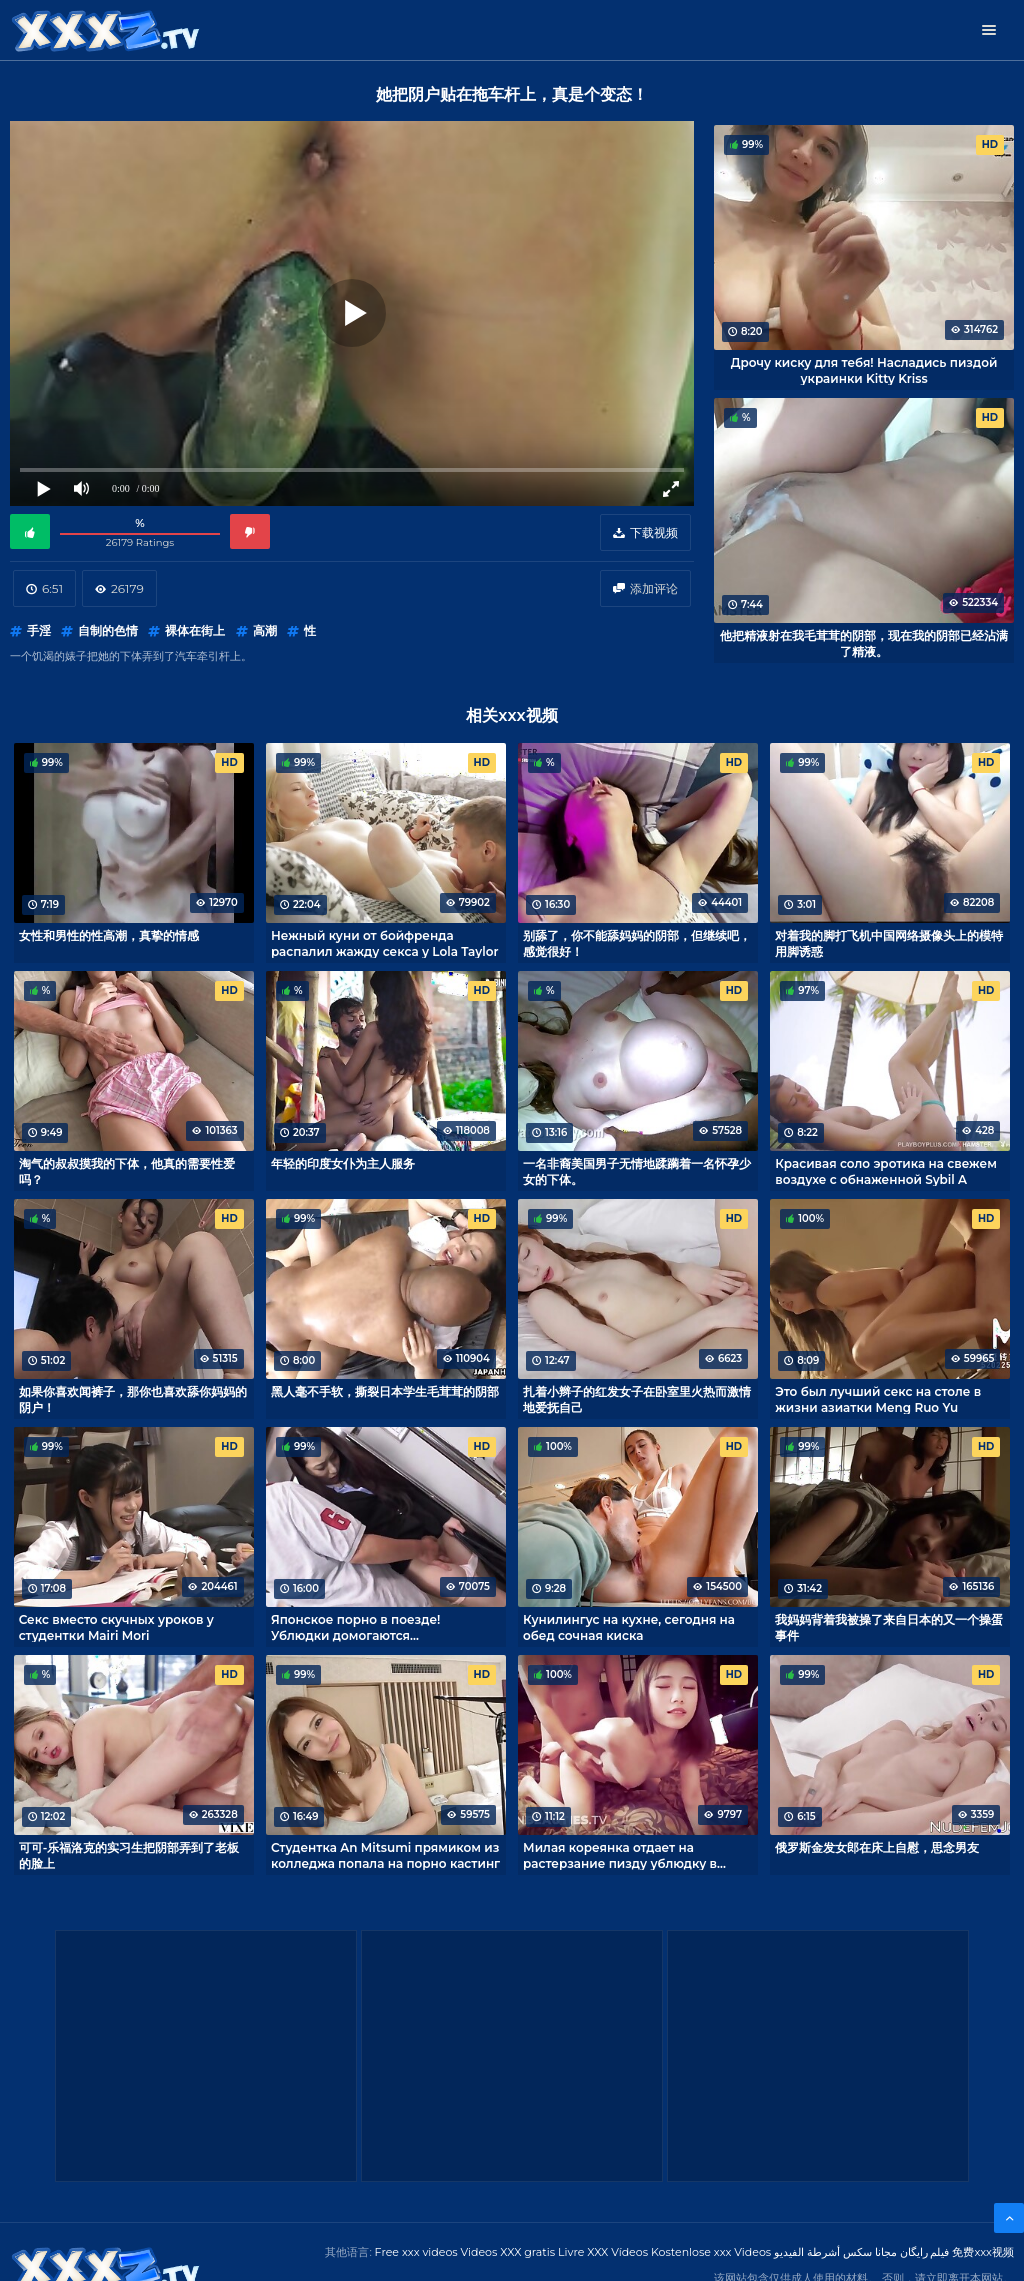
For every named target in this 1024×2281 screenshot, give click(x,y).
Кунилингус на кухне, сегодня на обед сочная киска (629, 1627)
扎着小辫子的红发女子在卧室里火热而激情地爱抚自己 (637, 1399)
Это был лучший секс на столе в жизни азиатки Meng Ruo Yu (878, 1399)
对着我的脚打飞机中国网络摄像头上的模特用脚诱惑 (889, 943)
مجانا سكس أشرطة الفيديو (835, 2252)
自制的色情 (108, 630)
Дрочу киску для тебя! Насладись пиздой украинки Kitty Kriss (864, 370)
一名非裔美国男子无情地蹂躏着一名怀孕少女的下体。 (637, 1171)
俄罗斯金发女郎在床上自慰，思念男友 (877, 1847)
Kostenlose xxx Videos (711, 2252)
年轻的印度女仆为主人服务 (343, 1163)
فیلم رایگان (925, 2252)
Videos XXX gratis (508, 2252)
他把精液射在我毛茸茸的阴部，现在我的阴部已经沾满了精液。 (864, 643)
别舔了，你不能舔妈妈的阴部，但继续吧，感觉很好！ (637, 943)
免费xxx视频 (983, 2252)
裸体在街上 (195, 630)
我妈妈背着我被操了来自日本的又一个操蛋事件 (889, 1627)
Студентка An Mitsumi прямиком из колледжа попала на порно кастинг (385, 1855)
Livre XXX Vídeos (603, 2252)
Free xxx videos (416, 2252)
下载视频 (654, 532)
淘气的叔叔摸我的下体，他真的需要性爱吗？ (127, 1171)
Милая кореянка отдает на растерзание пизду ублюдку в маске (620, 1855)
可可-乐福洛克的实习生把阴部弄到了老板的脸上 (129, 1855)
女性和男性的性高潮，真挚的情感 (109, 935)
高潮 (265, 630)
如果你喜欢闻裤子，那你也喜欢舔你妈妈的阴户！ (133, 1399)
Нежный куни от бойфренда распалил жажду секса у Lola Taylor (385, 943)
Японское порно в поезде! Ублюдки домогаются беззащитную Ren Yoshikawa (363, 1627)
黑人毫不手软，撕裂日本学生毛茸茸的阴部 (385, 1391)
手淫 (39, 630)
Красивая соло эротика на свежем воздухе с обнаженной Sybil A (886, 1171)
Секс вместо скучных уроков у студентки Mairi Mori (116, 1627)
